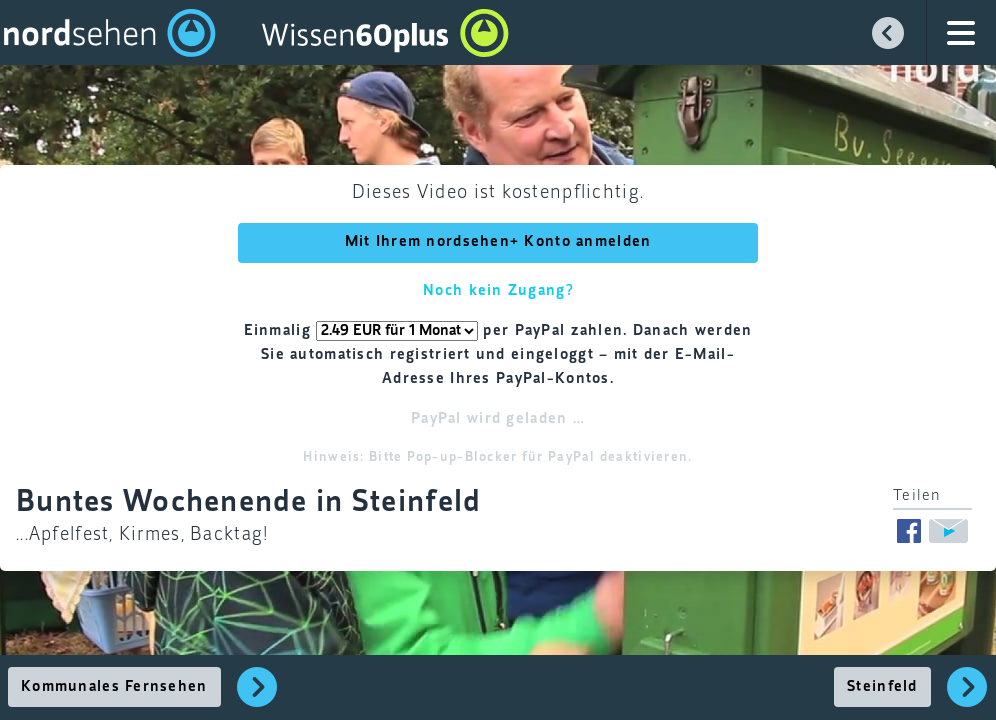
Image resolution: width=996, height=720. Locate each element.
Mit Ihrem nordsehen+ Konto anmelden (498, 242)
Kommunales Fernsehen (114, 687)
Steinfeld (882, 687)
